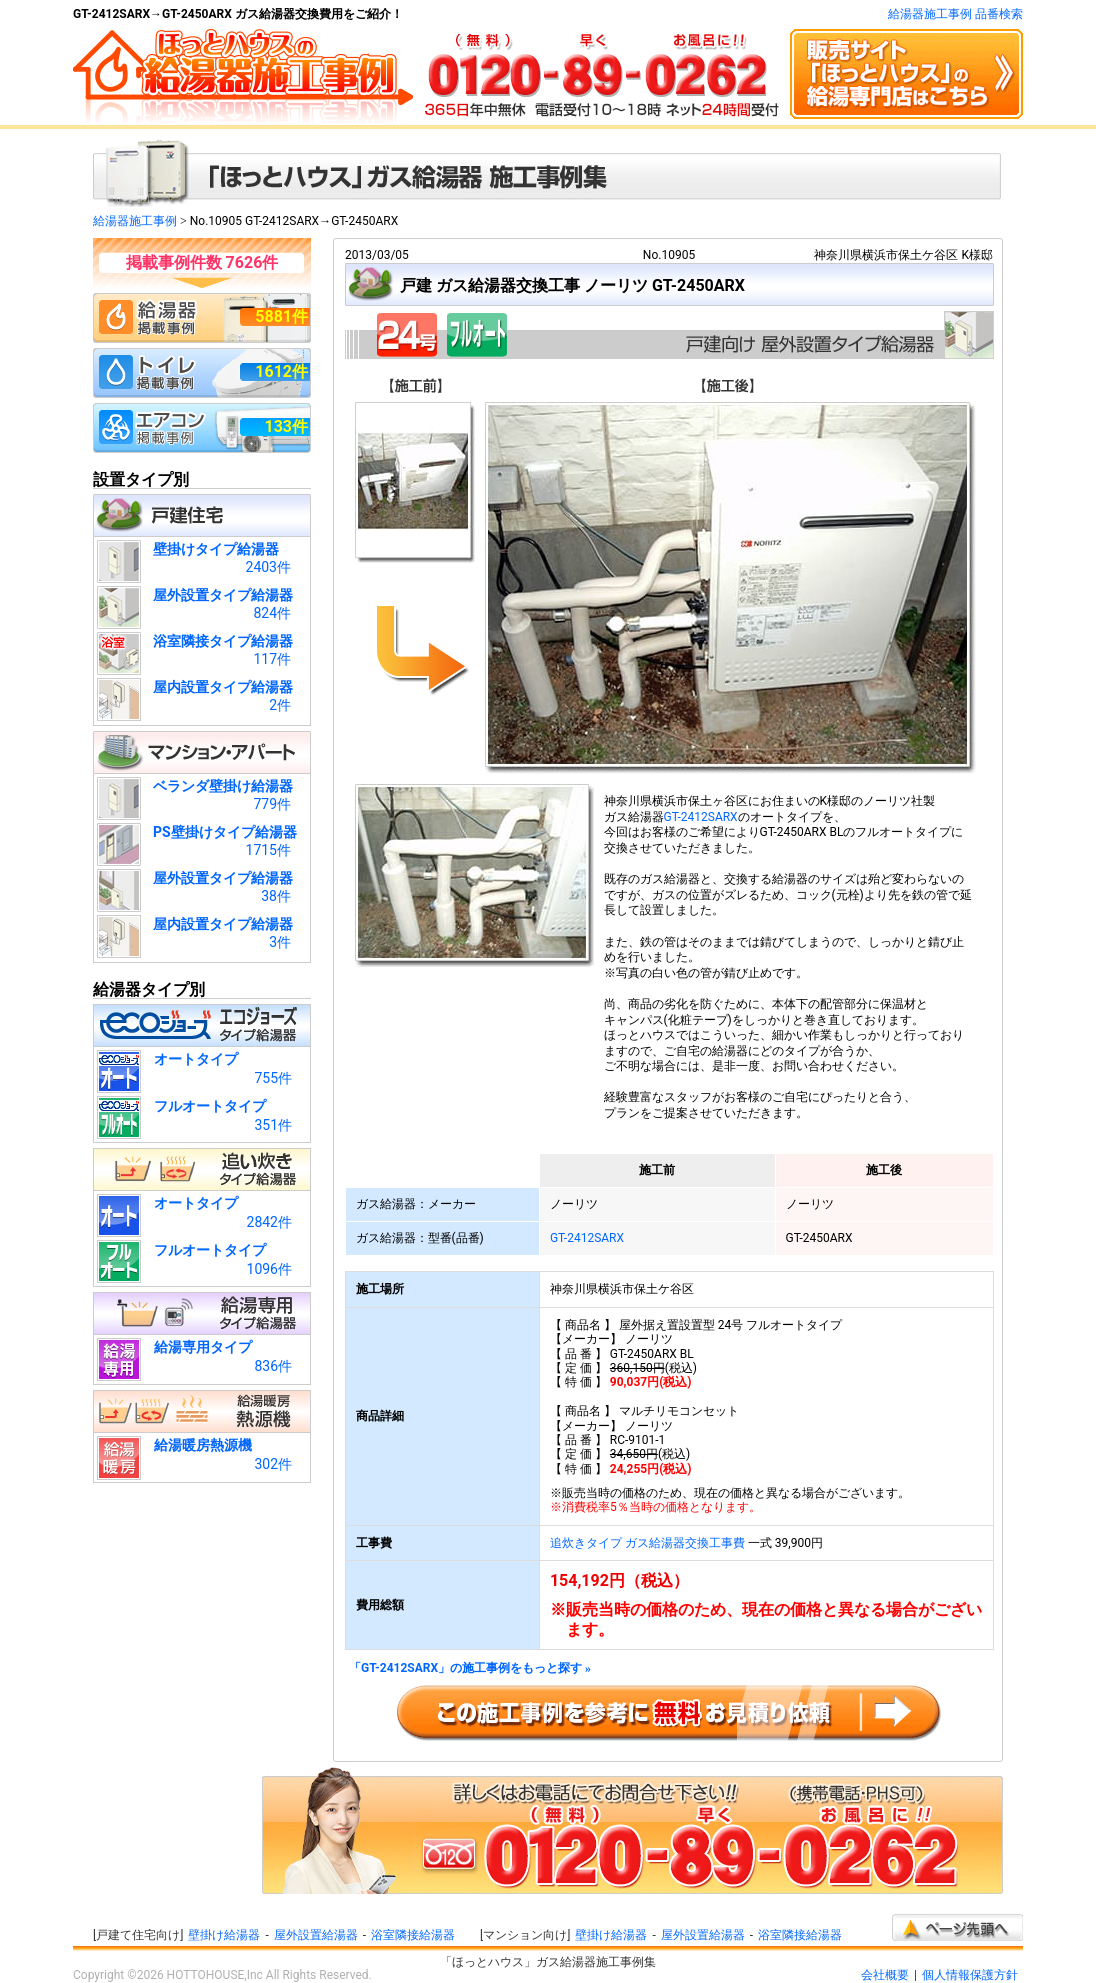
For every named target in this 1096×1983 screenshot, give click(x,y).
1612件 (281, 371)
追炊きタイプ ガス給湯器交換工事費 (647, 1543)
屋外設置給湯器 (316, 1935)
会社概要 (885, 1975)
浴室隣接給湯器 (413, 1935)
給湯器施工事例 (135, 221)
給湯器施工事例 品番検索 (955, 14)
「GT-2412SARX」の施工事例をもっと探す (470, 1668)
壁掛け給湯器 (224, 1935)
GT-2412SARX (701, 817)
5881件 (281, 316)
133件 (286, 426)
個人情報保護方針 (970, 1975)
